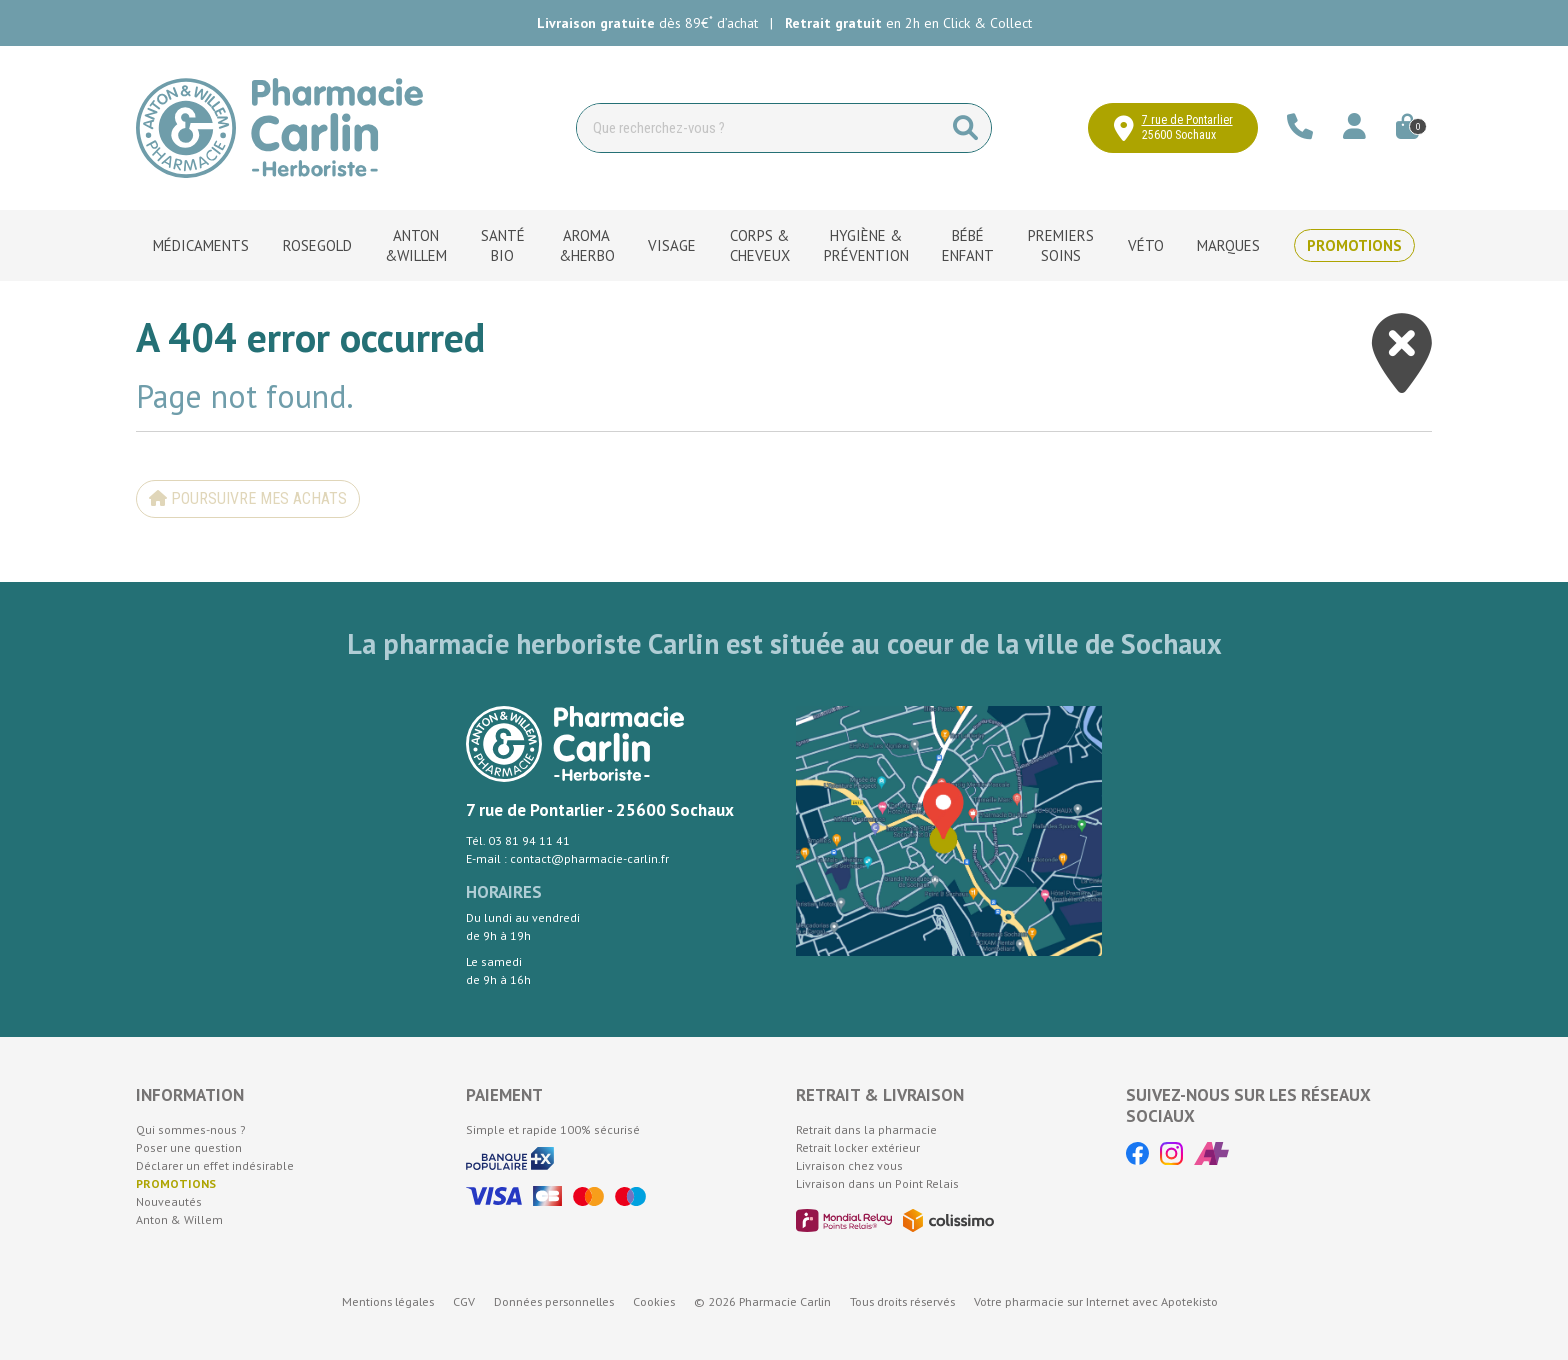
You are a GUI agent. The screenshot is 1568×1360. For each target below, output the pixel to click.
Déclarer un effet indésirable (215, 1165)
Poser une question (189, 1147)
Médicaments (201, 245)
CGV (464, 1301)
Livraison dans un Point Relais (877, 1183)
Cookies (654, 1301)
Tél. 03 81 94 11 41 (518, 840)
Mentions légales (388, 1301)
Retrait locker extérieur (858, 1147)
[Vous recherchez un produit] (759, 128)
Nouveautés (169, 1201)
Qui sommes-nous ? (191, 1129)
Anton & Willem (179, 1219)
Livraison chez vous (849, 1165)
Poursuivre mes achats (248, 498)
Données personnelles (554, 1301)
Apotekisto (1096, 1301)
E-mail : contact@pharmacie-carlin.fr (567, 858)
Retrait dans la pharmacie (866, 1129)
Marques (1228, 245)
